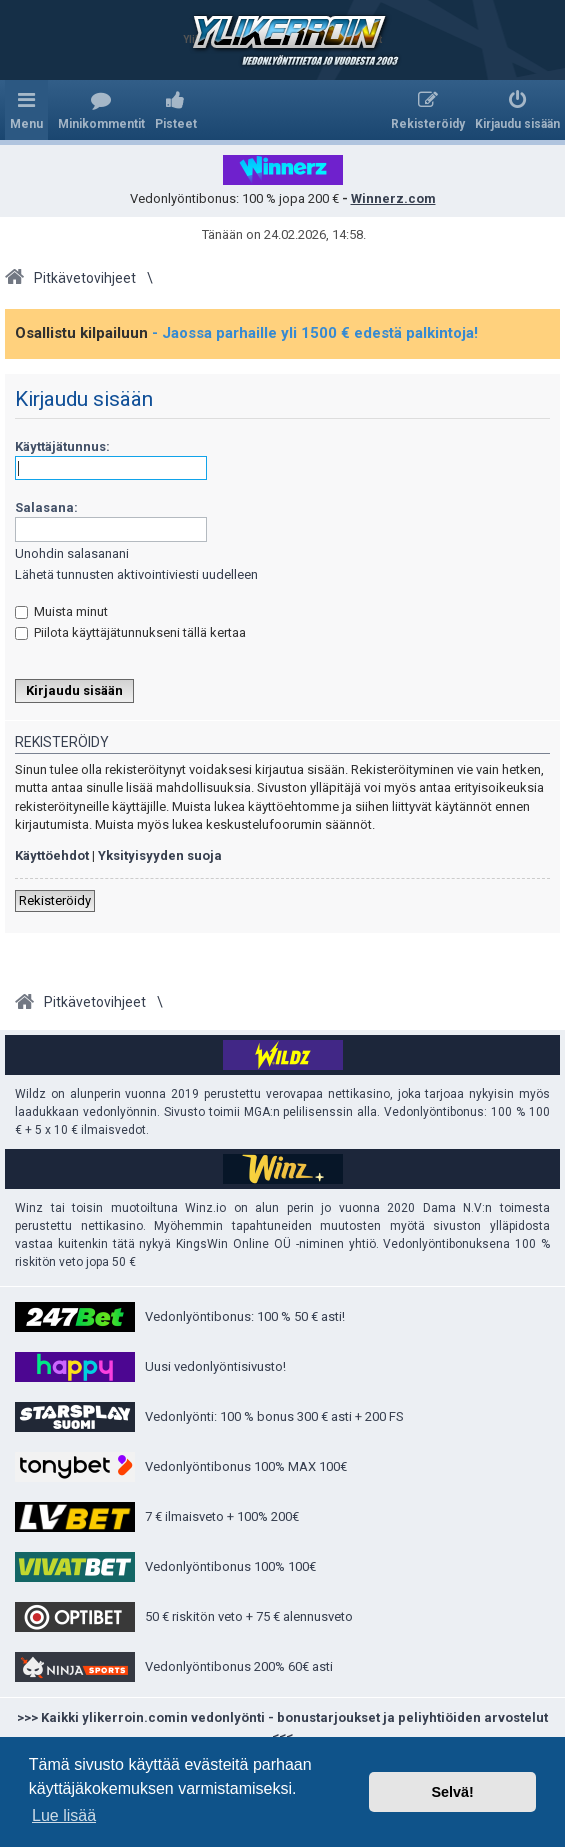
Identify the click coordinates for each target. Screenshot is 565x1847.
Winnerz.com (393, 198)
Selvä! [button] (452, 1792)
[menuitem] (101, 110)
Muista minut (61, 611)
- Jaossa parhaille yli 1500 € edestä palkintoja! (315, 333)
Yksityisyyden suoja (160, 855)
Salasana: (46, 507)
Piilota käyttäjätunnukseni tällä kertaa (130, 632)
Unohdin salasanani (72, 553)
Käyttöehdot (52, 855)
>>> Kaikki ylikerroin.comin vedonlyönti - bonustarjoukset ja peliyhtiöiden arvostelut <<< (282, 1727)
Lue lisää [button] (64, 1815)
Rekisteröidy (55, 900)
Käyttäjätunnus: (62, 446)
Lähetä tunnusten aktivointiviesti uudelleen (136, 574)
